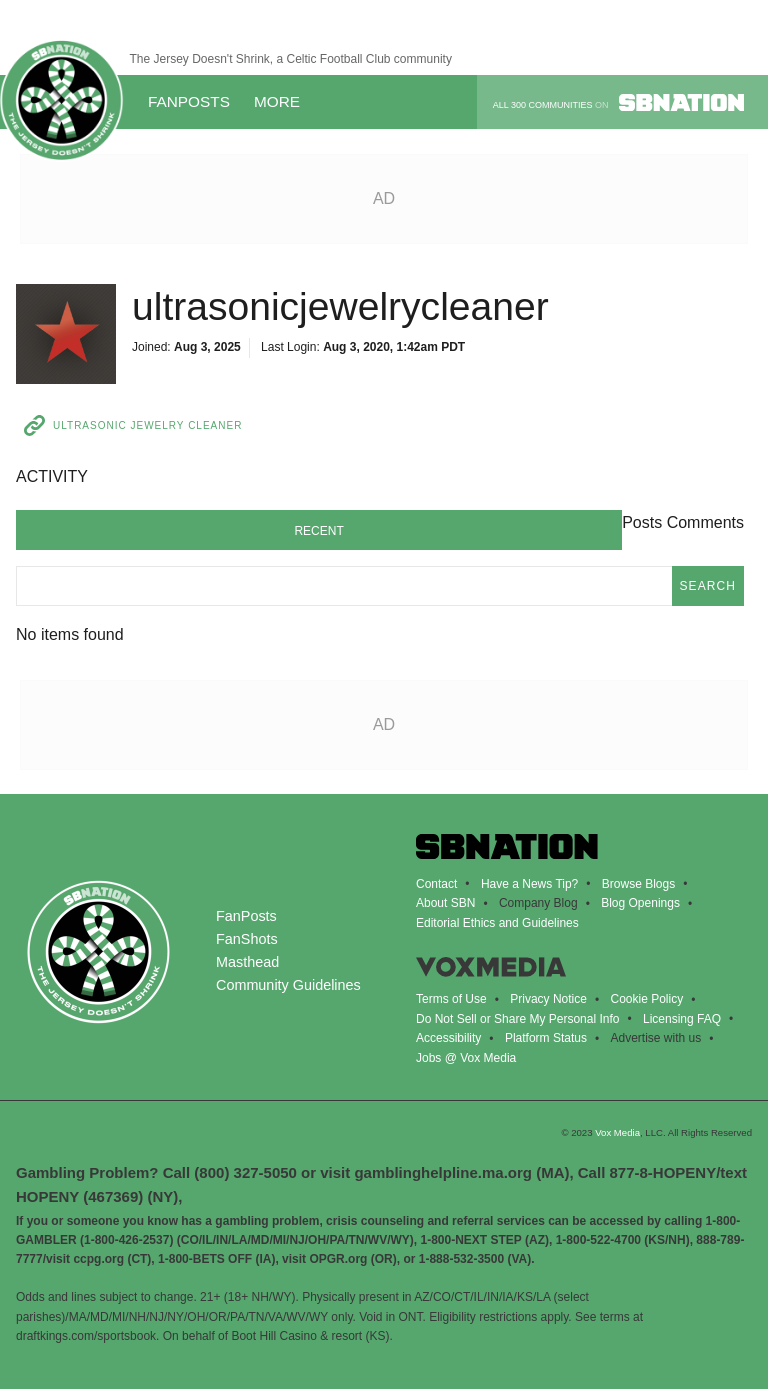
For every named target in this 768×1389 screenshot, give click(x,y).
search (708, 586)
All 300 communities (618, 102)
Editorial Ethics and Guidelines (497, 923)
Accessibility (448, 1038)
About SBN (445, 903)
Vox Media (617, 1132)
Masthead (247, 962)
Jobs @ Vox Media (466, 1058)
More (284, 101)
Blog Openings (640, 903)
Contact (436, 884)
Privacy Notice (548, 999)
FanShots (247, 939)
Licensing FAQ (682, 1019)
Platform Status (546, 1038)
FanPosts (189, 101)
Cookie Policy (646, 999)
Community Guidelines (288, 985)
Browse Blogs (638, 884)
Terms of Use (451, 999)
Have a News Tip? (529, 884)
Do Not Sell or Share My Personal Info (517, 1019)
